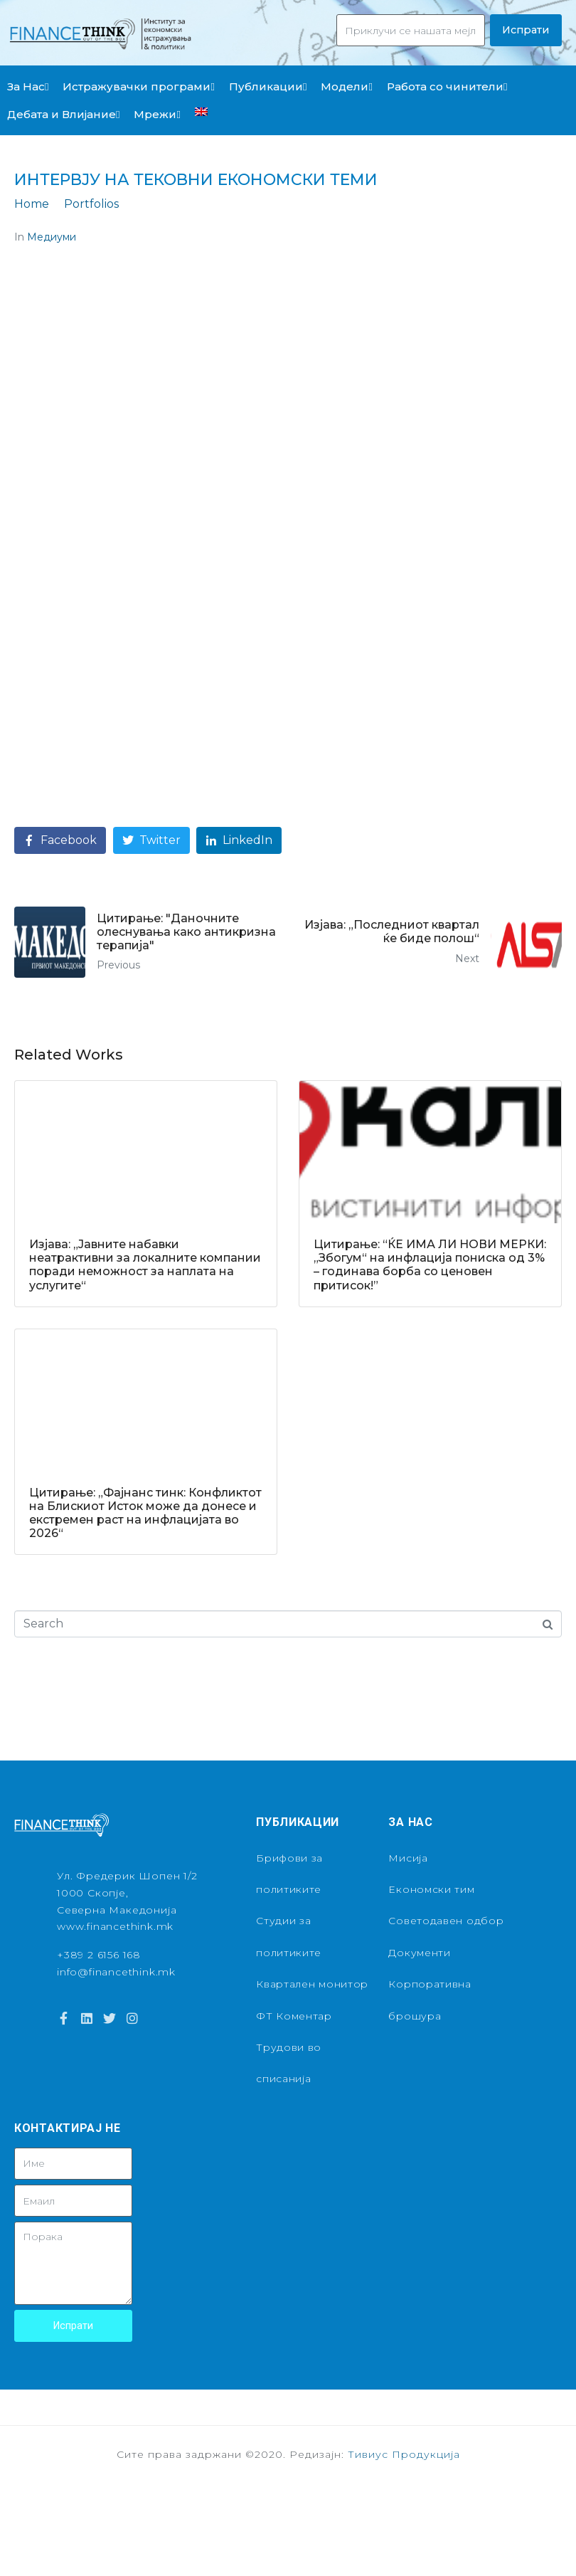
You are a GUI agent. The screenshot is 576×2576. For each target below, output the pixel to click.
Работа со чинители (447, 86)
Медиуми (51, 237)
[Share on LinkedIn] (239, 841)
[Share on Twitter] (151, 841)
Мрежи (157, 114)
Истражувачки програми (138, 86)
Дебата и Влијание (63, 114)
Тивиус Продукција (404, 2454)
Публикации (267, 86)
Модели (346, 86)
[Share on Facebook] (60, 841)
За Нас (27, 86)
